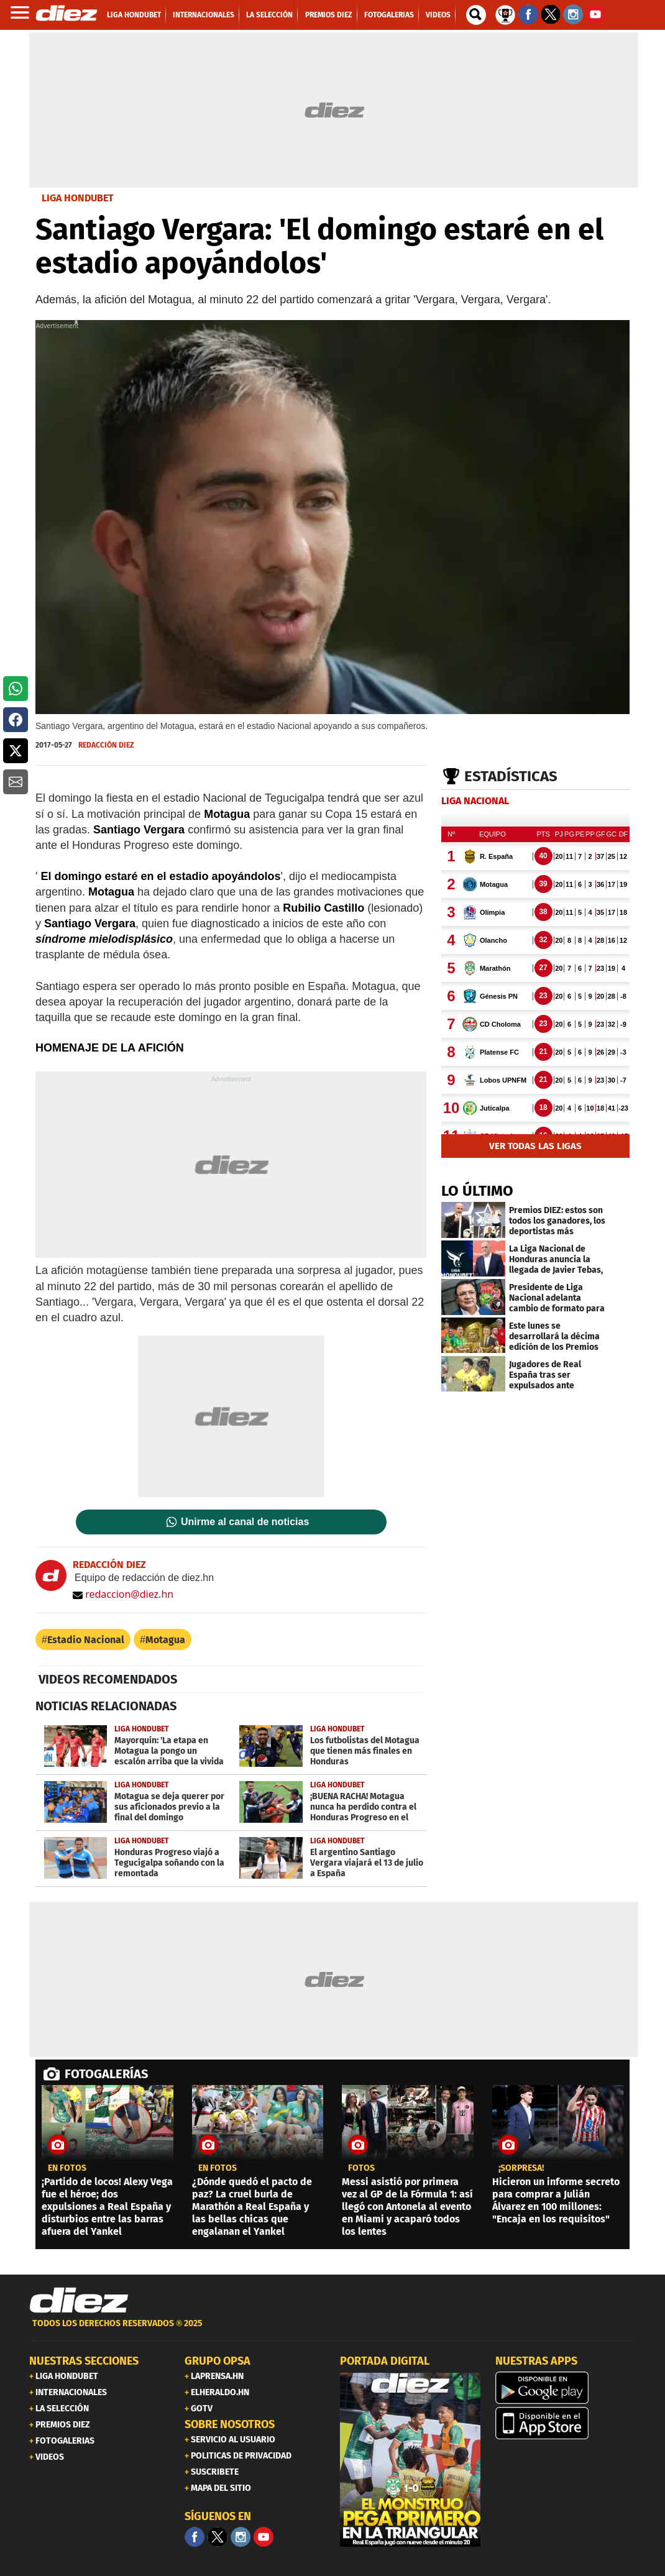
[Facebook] (194, 2537)
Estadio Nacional (85, 1640)
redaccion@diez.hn (123, 1594)
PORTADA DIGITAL (384, 2361)
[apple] (565, 2423)
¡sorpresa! (521, 2168)
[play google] (565, 2388)
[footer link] (332, 2330)
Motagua (165, 1640)
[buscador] (476, 15)
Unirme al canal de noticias (245, 1522)
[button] (15, 688)
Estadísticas (510, 776)
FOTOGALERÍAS (106, 2073)
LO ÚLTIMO (477, 1191)
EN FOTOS (67, 2168)
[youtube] (263, 2537)
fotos (361, 2168)
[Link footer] (79, 2301)
